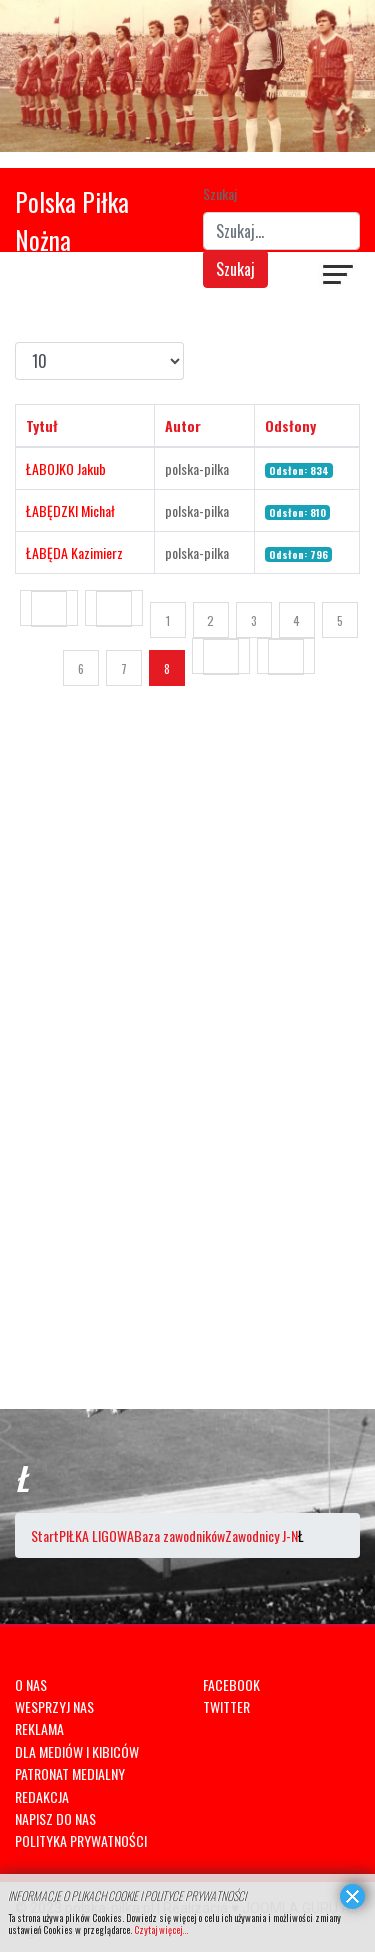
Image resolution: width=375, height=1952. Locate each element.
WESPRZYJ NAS (54, 1706)
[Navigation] (339, 277)
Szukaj (220, 193)
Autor (183, 425)
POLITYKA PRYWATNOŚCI (81, 1840)
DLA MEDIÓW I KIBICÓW (77, 1751)
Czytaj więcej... (161, 1929)
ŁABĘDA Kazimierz (74, 552)
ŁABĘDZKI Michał (70, 510)
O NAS (31, 1684)
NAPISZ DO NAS (55, 1818)
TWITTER (226, 1706)
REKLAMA (39, 1728)
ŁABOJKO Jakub (66, 468)
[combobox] (282, 231)
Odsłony (290, 425)
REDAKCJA (42, 1796)
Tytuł (42, 425)
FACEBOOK (231, 1684)
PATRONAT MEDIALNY (70, 1773)
